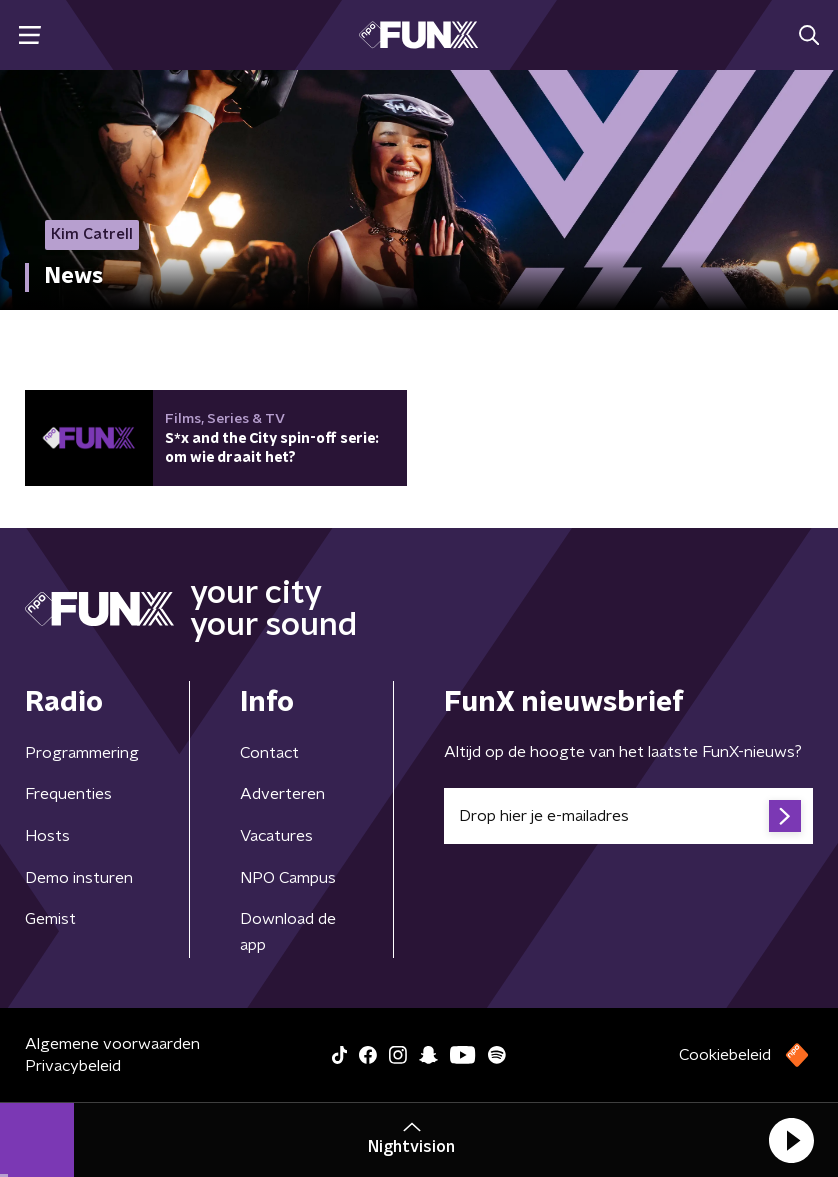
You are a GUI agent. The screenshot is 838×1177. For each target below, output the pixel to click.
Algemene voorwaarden (112, 1044)
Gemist (50, 919)
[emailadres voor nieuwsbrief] (628, 816)
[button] (791, 1140)
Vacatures (276, 836)
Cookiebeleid (725, 1055)
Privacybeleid (73, 1066)
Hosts (47, 836)
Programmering (82, 753)
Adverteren (282, 794)
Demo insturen (79, 878)
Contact (269, 753)
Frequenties (68, 794)
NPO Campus (288, 878)
